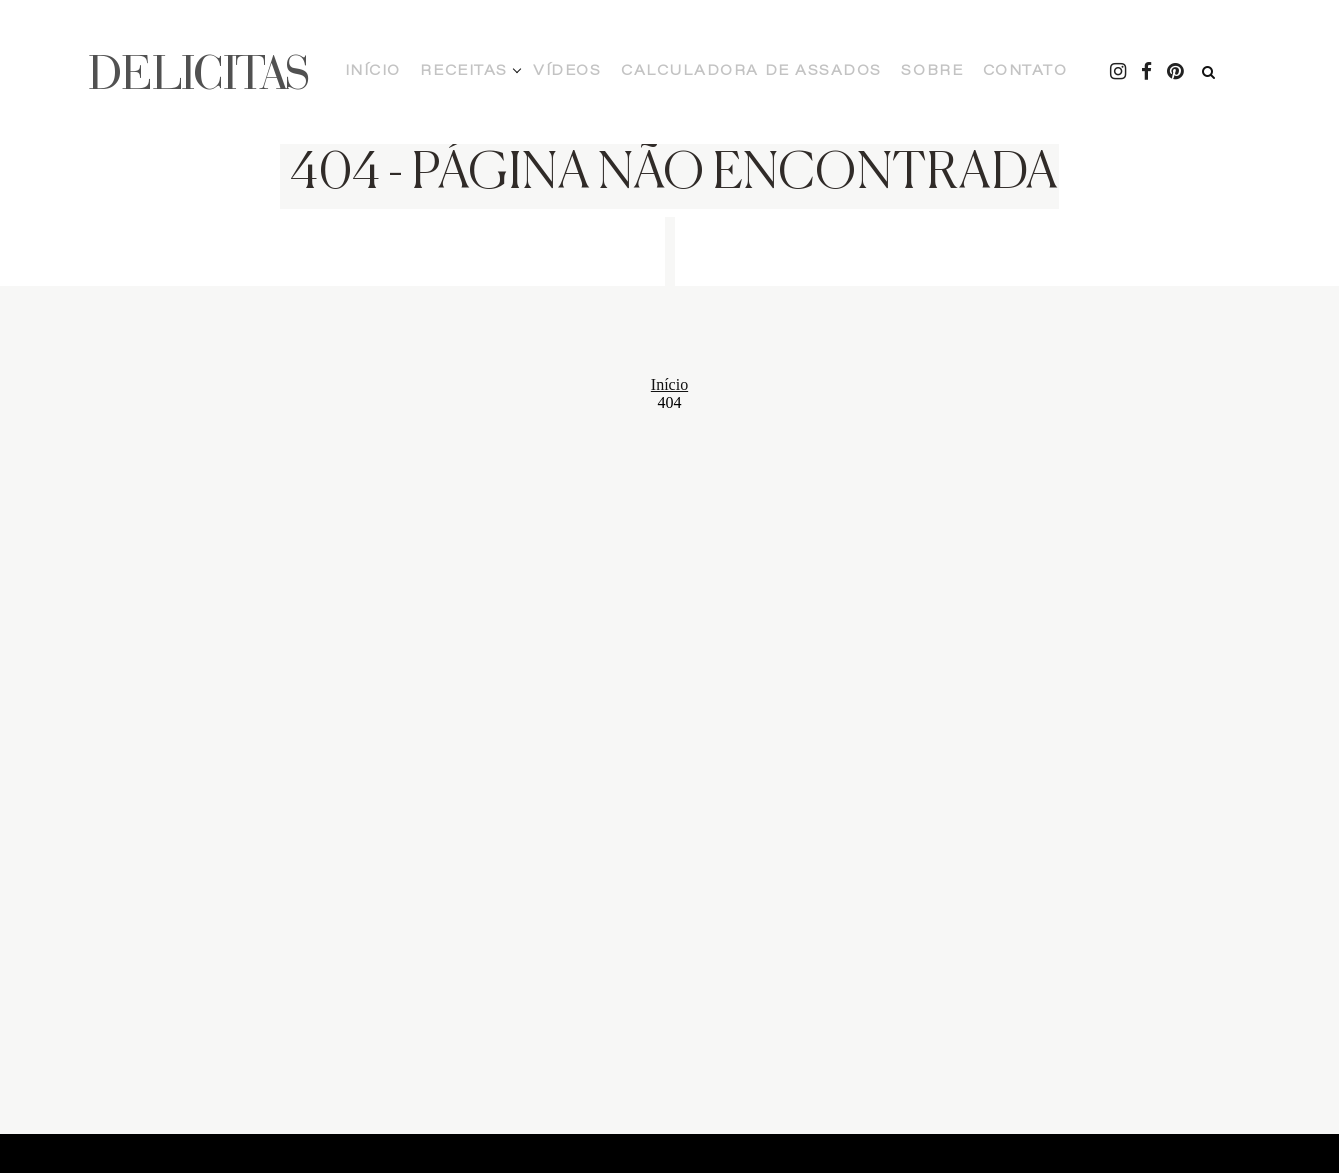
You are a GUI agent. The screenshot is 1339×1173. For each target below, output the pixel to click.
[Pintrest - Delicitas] (1109, 72)
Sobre (836, 71)
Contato (904, 71)
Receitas (494, 71)
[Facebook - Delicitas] (1079, 72)
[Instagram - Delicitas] (1049, 72)
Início (427, 71)
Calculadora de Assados (704, 71)
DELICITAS (199, 72)
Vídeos (571, 71)
